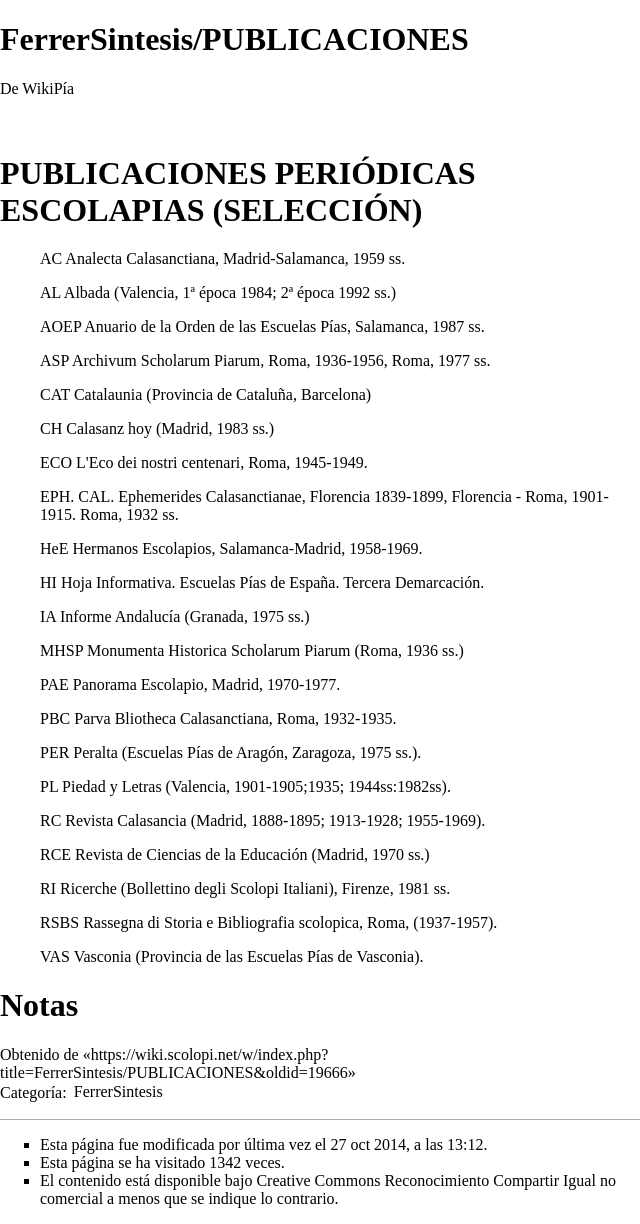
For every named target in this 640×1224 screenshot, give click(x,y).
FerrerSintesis (118, 1091)
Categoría (31, 1091)
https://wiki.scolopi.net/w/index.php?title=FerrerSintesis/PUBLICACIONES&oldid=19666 (174, 1063)
